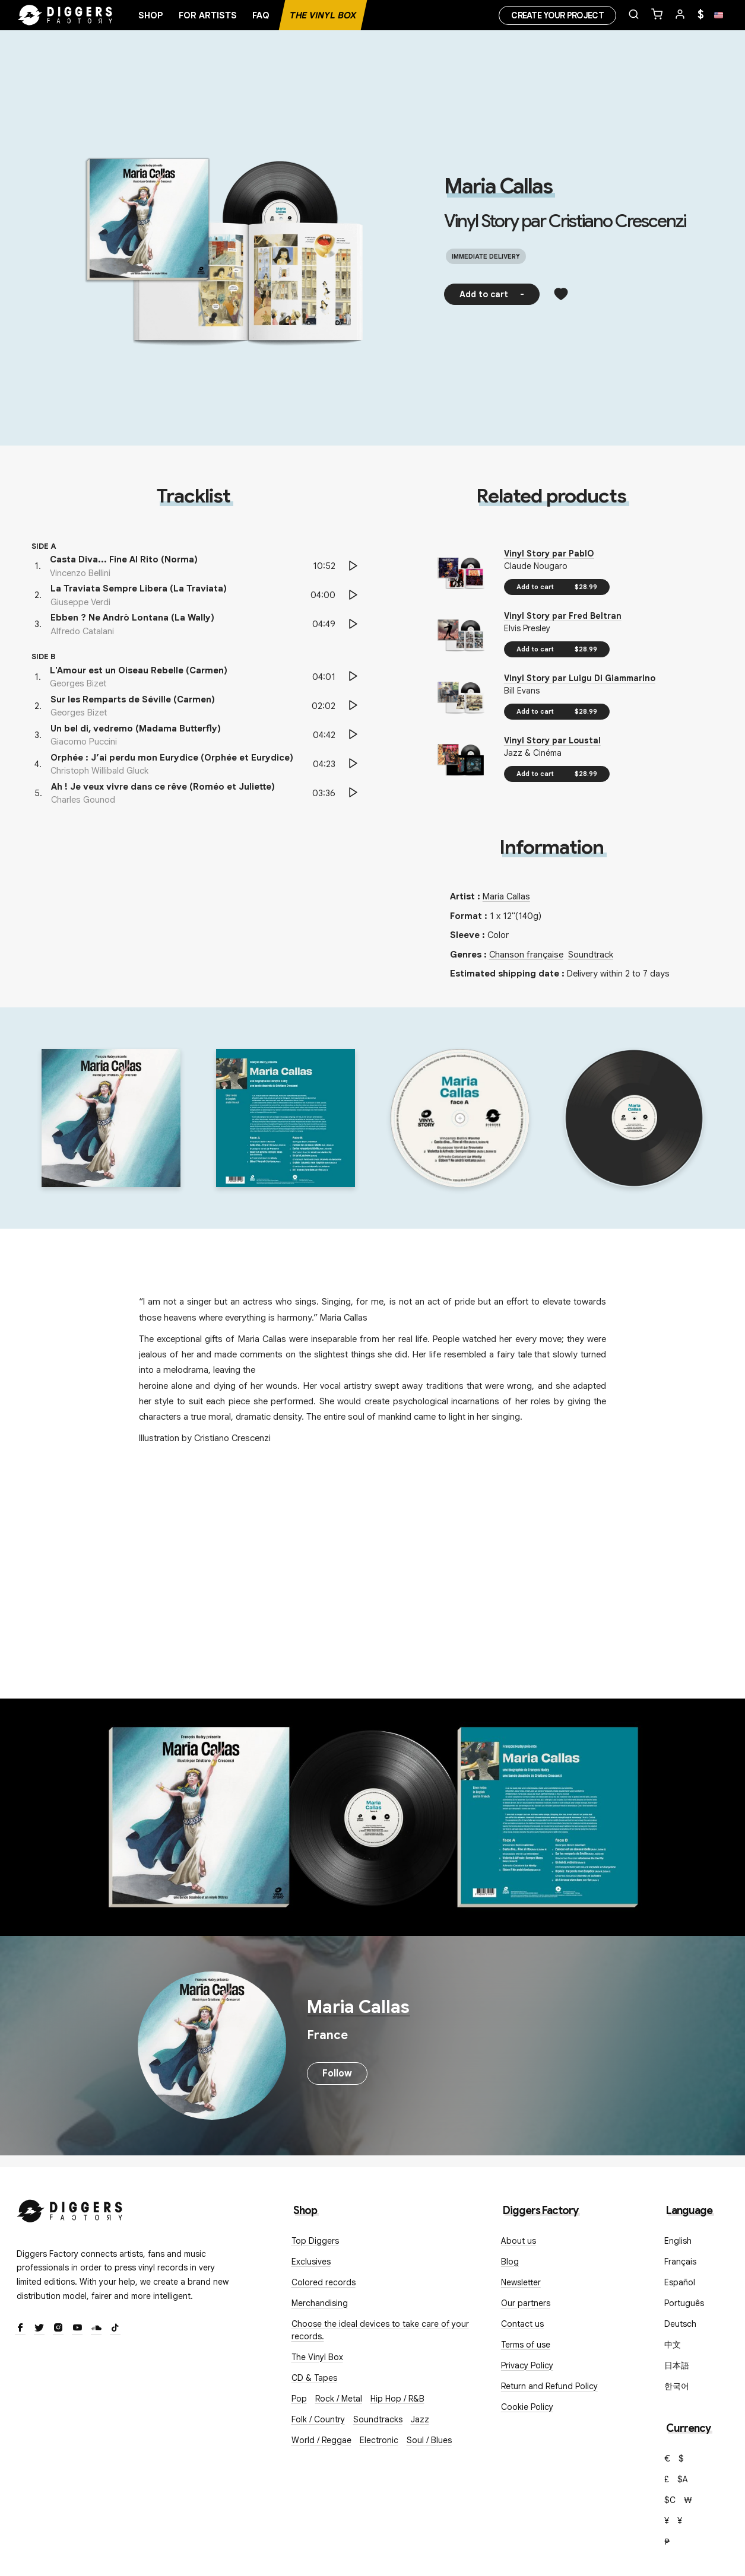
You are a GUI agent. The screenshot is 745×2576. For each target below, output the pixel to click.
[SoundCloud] (96, 2329)
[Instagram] (58, 2329)
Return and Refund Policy (549, 2386)
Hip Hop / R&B (397, 2398)
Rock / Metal (338, 2398)
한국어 (676, 2386)
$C (670, 2500)
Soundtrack (590, 954)
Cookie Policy (527, 2407)
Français (680, 2261)
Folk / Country (318, 2419)
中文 (672, 2344)
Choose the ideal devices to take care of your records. (380, 2330)
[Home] (65, 15)
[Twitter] (39, 2329)
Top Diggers (315, 2240)
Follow (337, 2073)
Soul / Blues (429, 2440)
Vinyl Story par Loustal (552, 740)
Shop (150, 15)
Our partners (525, 2303)
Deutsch (680, 2324)
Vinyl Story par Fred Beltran (563, 615)
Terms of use (525, 2344)
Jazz (420, 2419)
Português (684, 2303)
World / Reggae (321, 2440)
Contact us (522, 2324)
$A (682, 2479)
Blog (510, 2261)
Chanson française (526, 954)
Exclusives (311, 2261)
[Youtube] (77, 2329)
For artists (208, 15)
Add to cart (491, 294)
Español (679, 2282)
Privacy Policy (527, 2365)
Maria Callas (498, 186)
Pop (299, 2398)
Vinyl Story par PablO (549, 553)
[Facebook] (20, 2329)
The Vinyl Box (323, 15)
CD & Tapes (314, 2378)
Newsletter (521, 2282)
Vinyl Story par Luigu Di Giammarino (579, 678)
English (678, 2240)
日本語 (676, 2365)
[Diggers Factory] (70, 2208)
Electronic (379, 2440)
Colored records (323, 2282)
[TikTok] (115, 2329)
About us (518, 2240)
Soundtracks (377, 2419)
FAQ (261, 15)
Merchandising (319, 2303)
